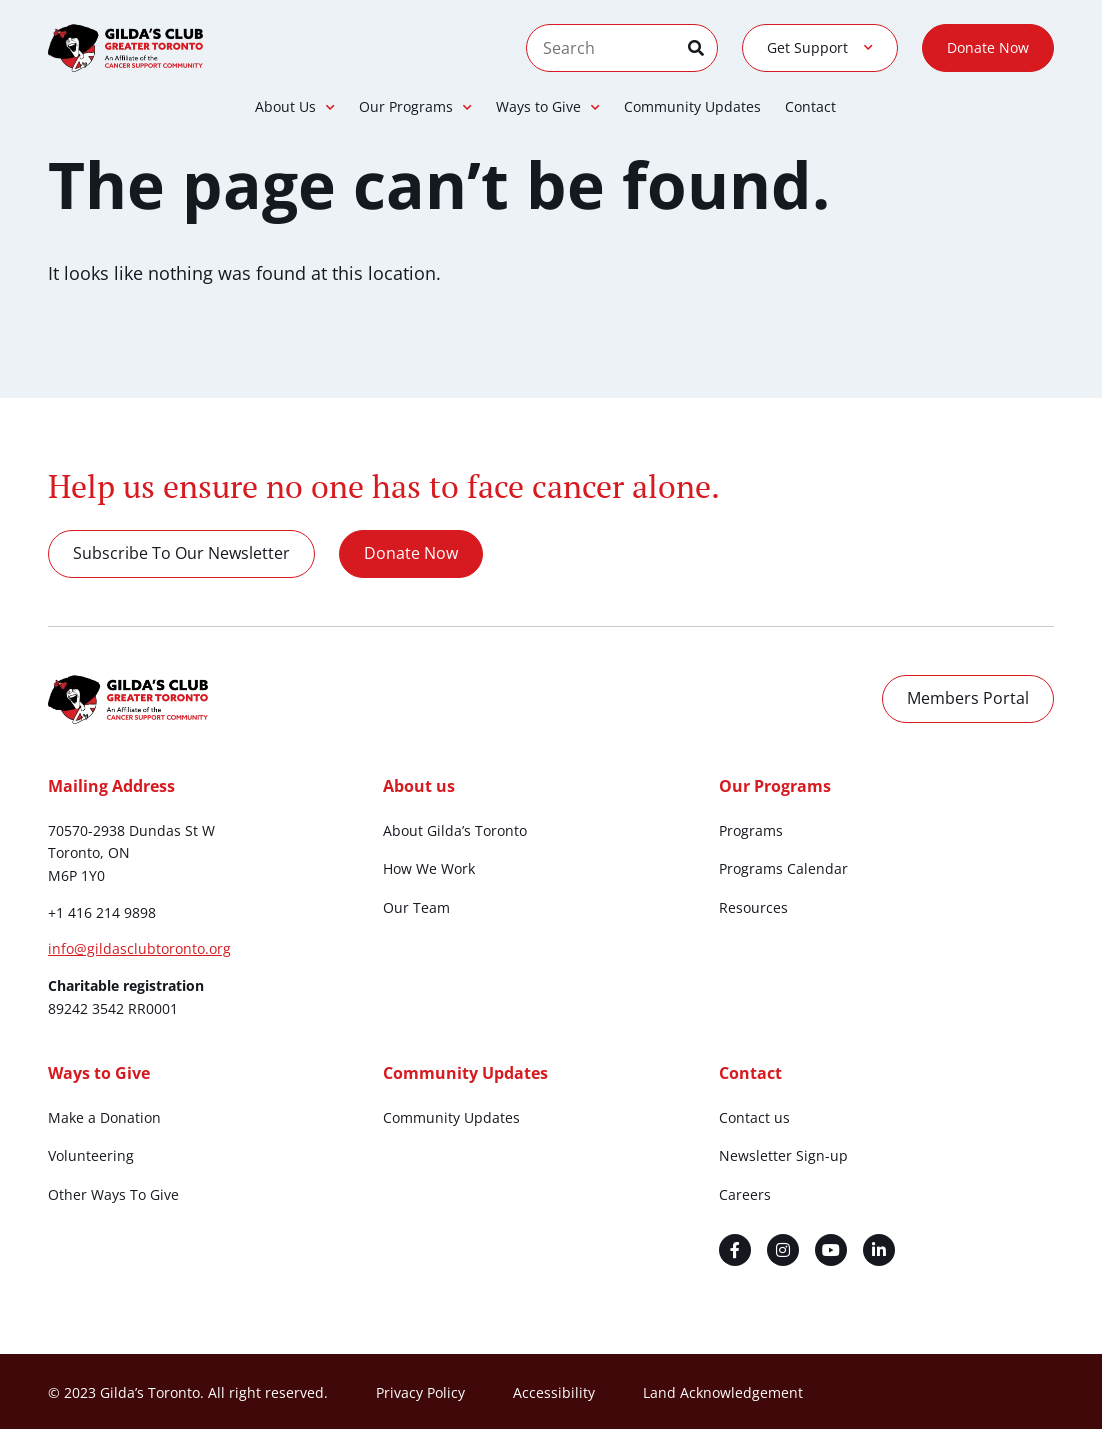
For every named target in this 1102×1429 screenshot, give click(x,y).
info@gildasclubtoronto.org (139, 948)
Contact (810, 106)
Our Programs (415, 107)
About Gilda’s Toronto (455, 830)
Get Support (820, 48)
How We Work (429, 868)
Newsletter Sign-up (783, 1155)
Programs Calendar (783, 868)
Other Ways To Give (113, 1194)
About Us (295, 107)
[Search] (702, 48)
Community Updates (692, 106)
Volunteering (91, 1155)
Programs (751, 830)
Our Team (416, 907)
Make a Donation (104, 1117)
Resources (753, 907)
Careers (745, 1194)
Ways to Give (548, 107)
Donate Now (988, 47)
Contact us (754, 1117)
